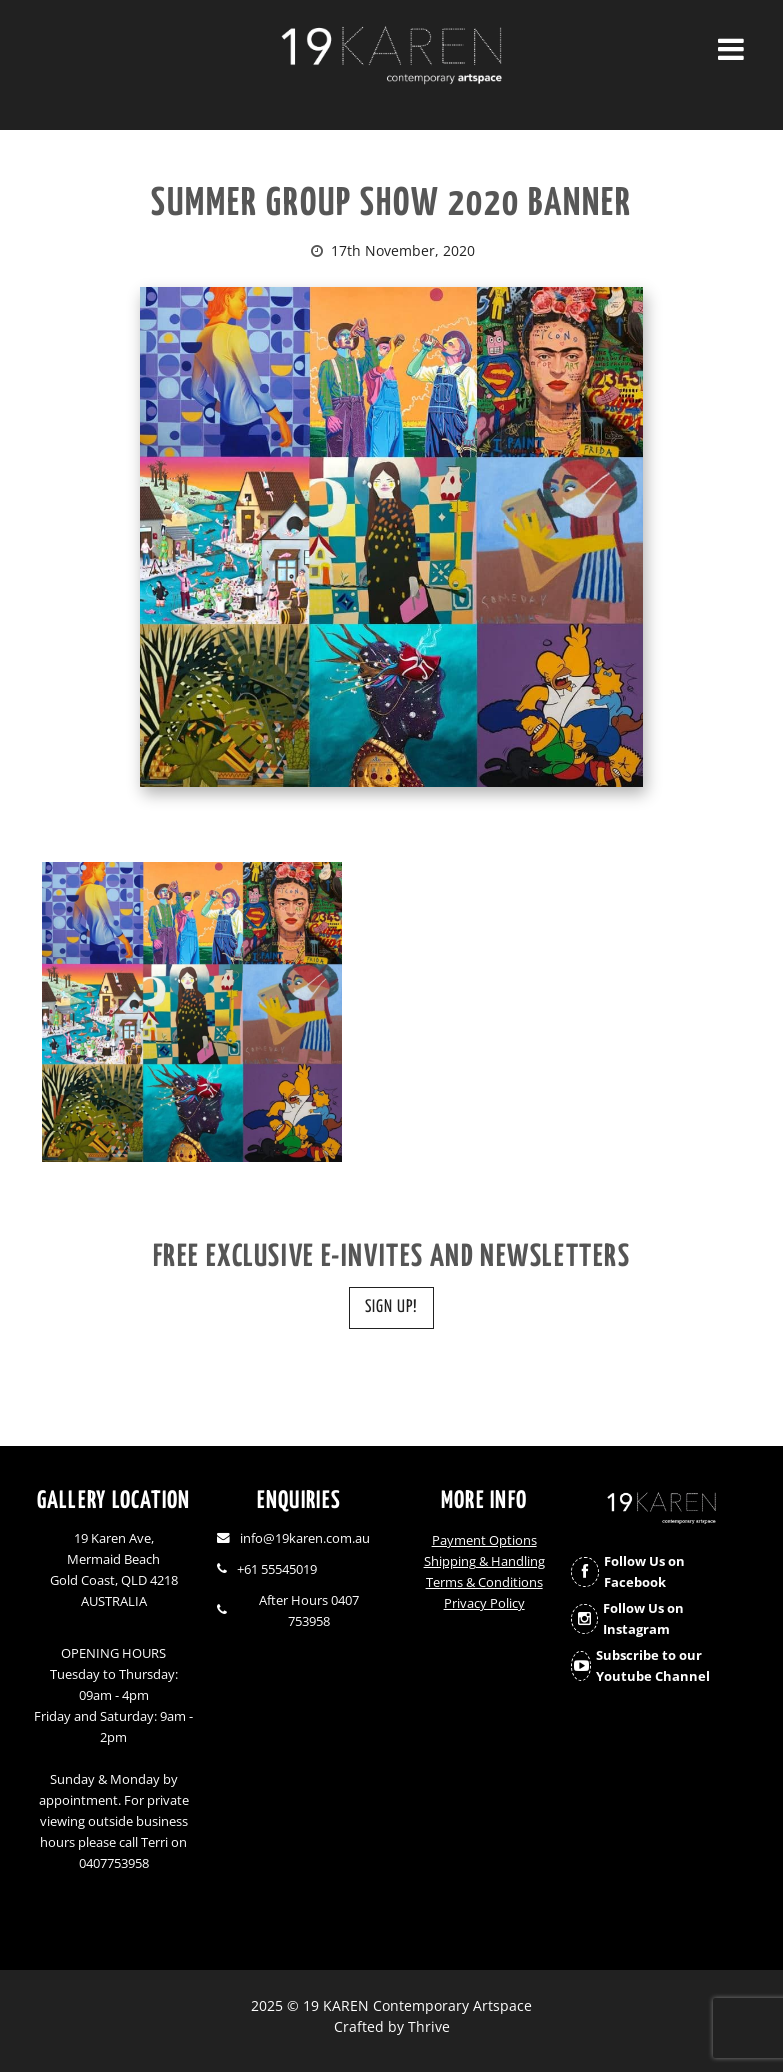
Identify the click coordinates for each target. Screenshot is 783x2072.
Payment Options (484, 1540)
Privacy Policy (484, 1603)
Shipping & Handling (484, 1561)
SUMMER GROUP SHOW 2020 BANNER (391, 204)
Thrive (429, 2026)
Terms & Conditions (484, 1582)
